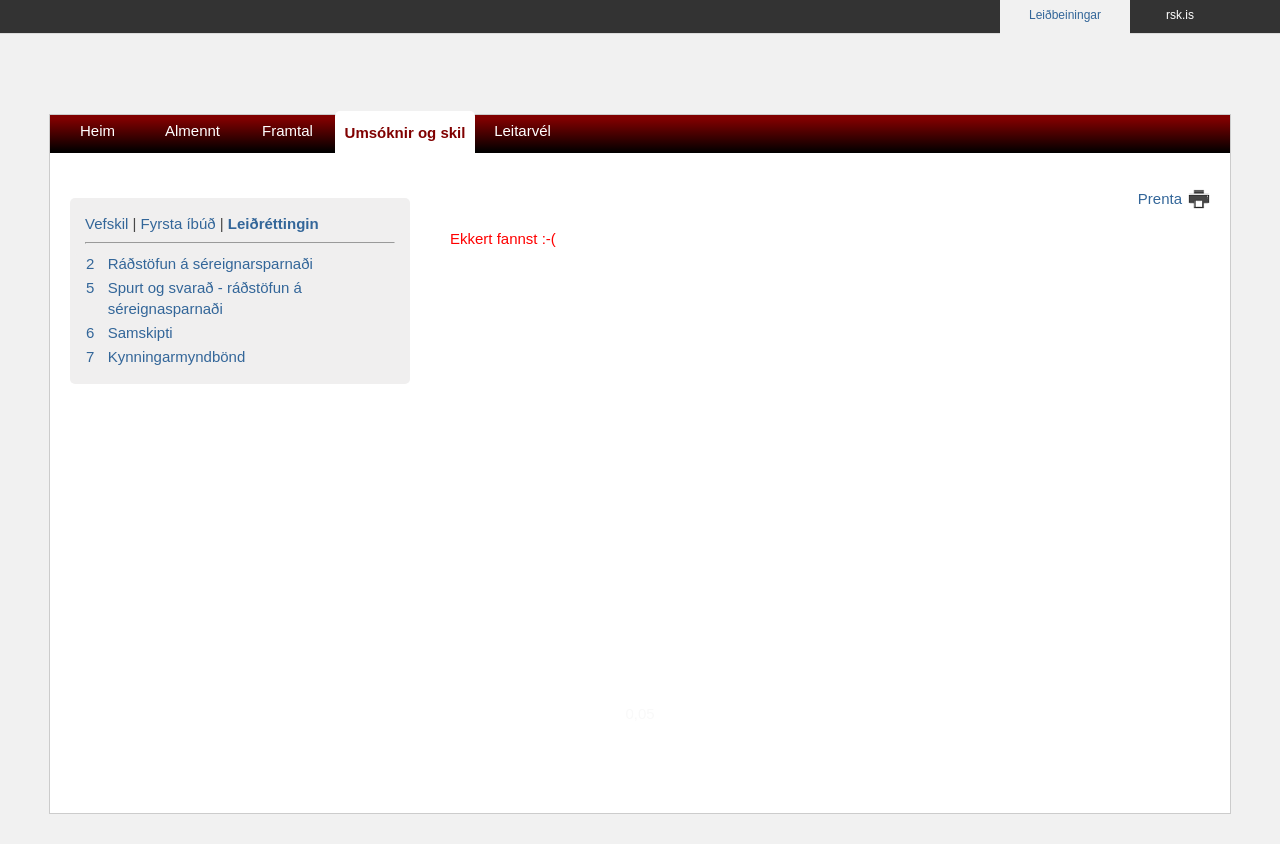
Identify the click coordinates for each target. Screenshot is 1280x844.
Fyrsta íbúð (178, 223)
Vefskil (106, 223)
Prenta (1160, 198)
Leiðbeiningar (1065, 15)
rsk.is (1180, 15)
